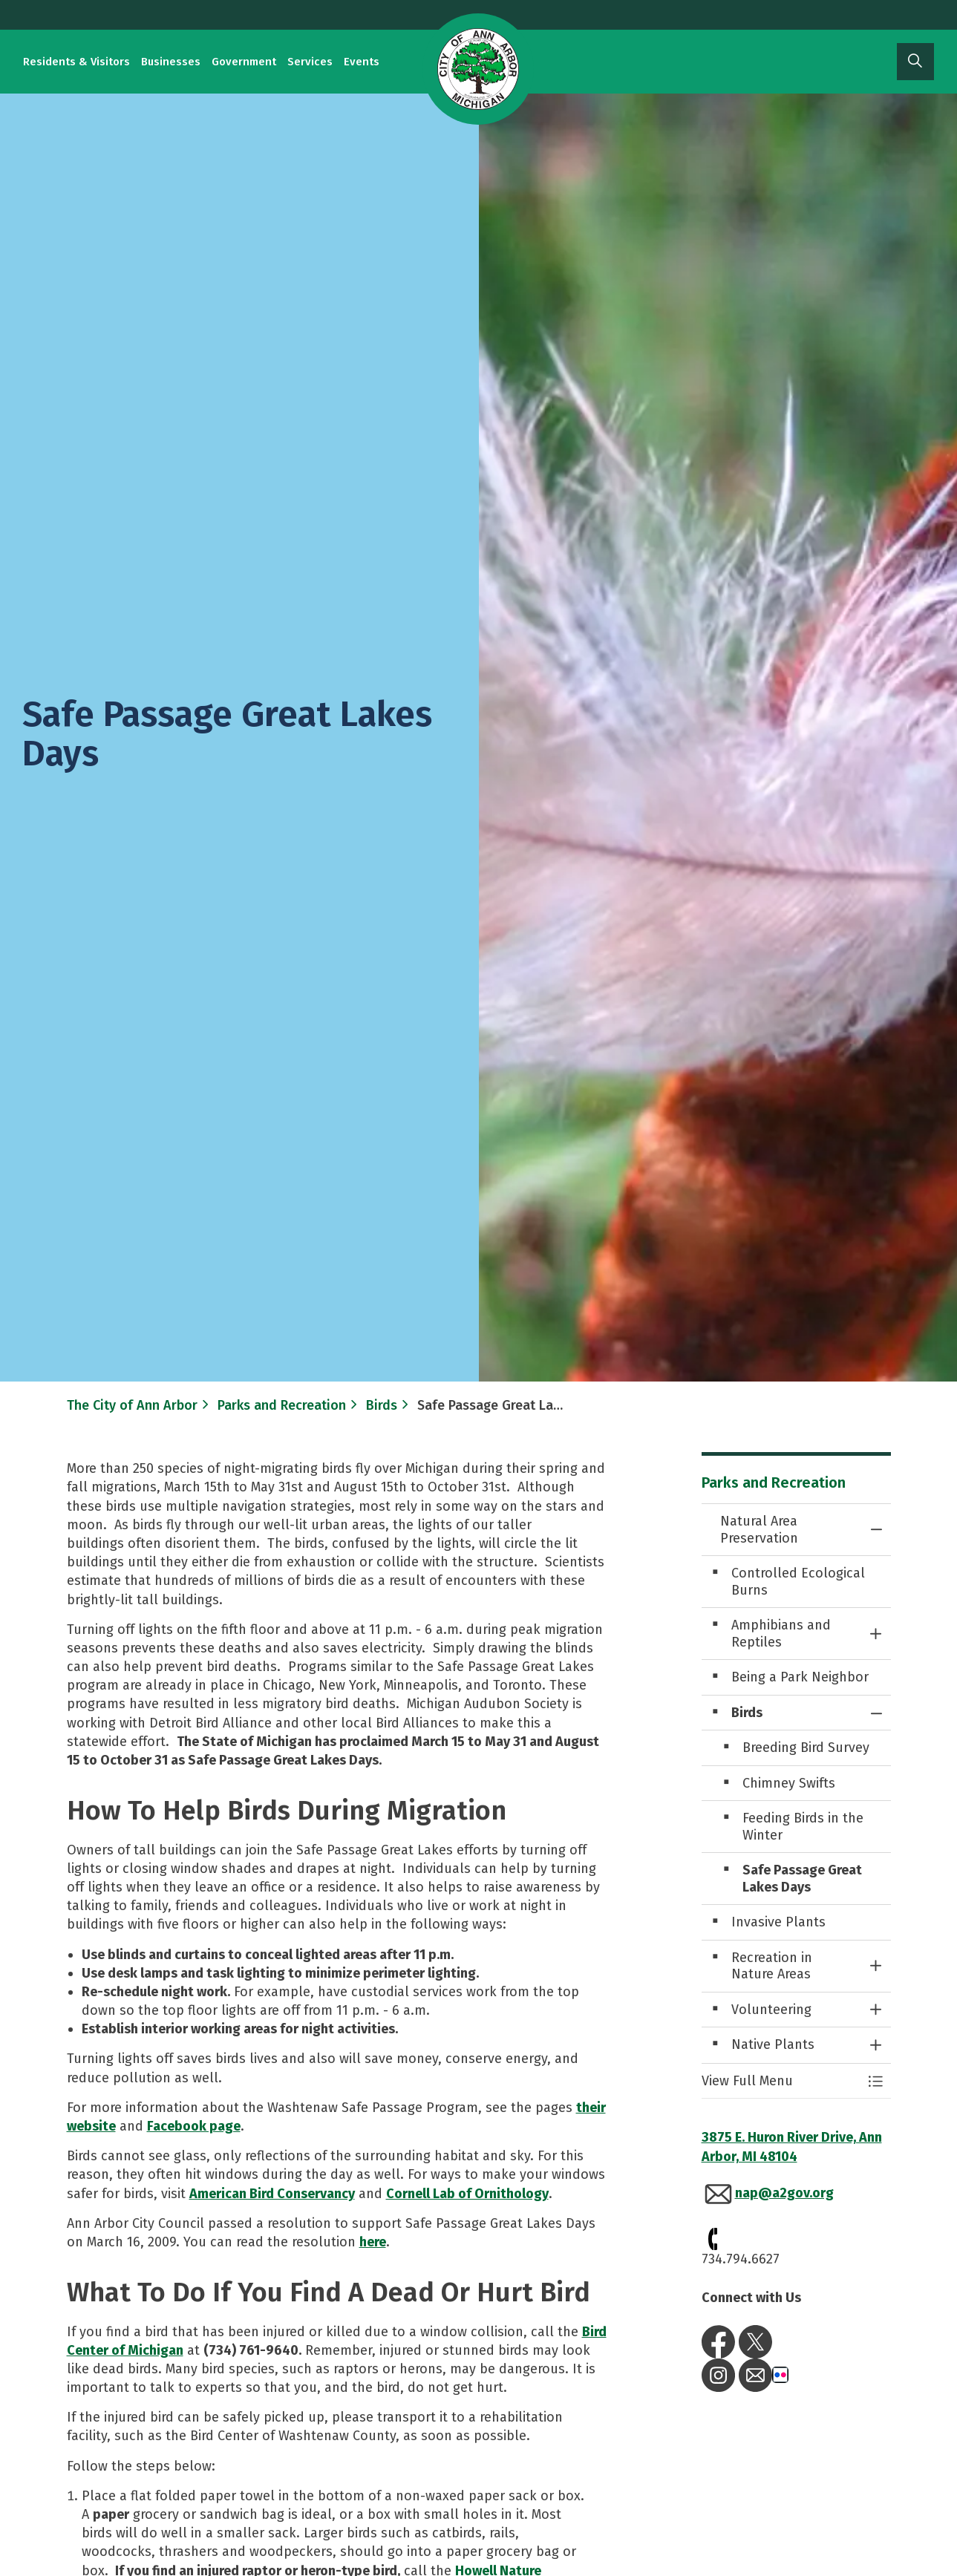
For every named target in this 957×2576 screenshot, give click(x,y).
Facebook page (194, 2126)
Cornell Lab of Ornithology (467, 2194)
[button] (781, 2081)
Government (244, 61)
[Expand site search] (915, 61)
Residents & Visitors (76, 61)
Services (310, 61)
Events (361, 61)
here (372, 2242)
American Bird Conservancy (272, 2194)
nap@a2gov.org (784, 2193)
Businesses (170, 61)
